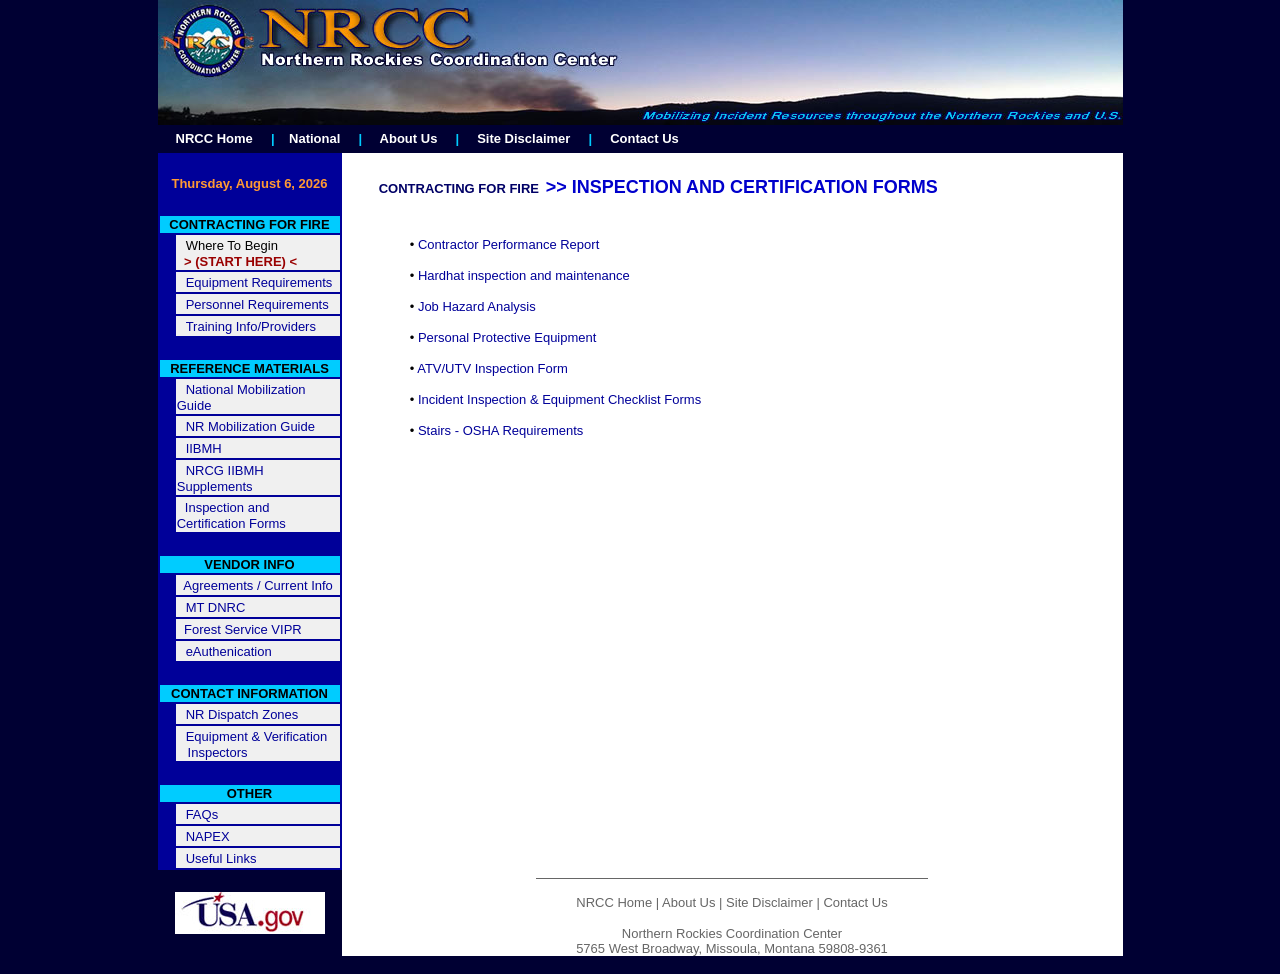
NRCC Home (214, 138)
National (314, 138)
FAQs (202, 814)
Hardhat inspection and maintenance (524, 275)
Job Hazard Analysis (477, 306)
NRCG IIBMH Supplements (220, 478)
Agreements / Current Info (255, 585)
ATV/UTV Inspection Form (492, 368)
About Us (409, 138)
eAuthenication (229, 651)
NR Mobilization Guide (250, 426)
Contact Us (644, 138)
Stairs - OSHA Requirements (500, 430)
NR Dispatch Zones (242, 714)
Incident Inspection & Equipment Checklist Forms (559, 399)
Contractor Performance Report (508, 244)
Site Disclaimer (523, 138)
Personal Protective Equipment (507, 337)
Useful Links (221, 858)
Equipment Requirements (259, 282)
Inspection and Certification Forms (231, 515)
